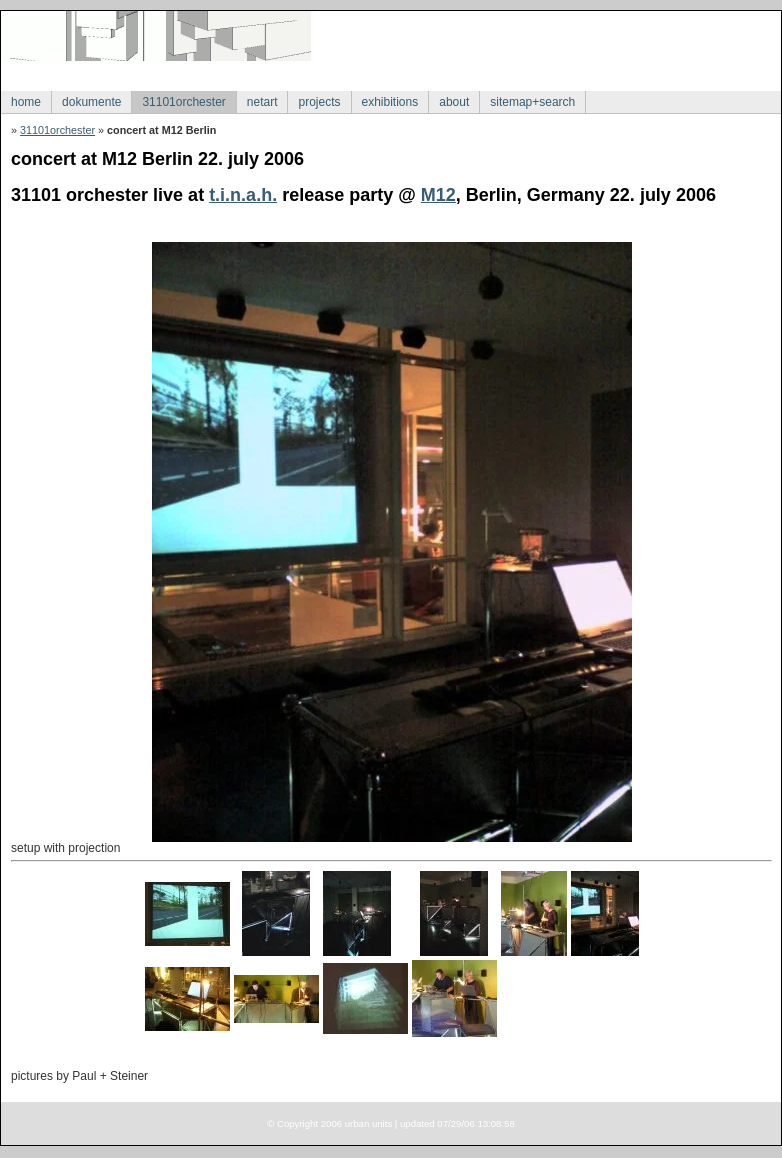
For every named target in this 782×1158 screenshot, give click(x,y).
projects (319, 102)
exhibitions (390, 102)
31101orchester (183, 102)
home (26, 102)
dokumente (91, 102)
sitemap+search (532, 102)
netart (262, 102)
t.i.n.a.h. (243, 195)
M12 (438, 195)
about (454, 102)
